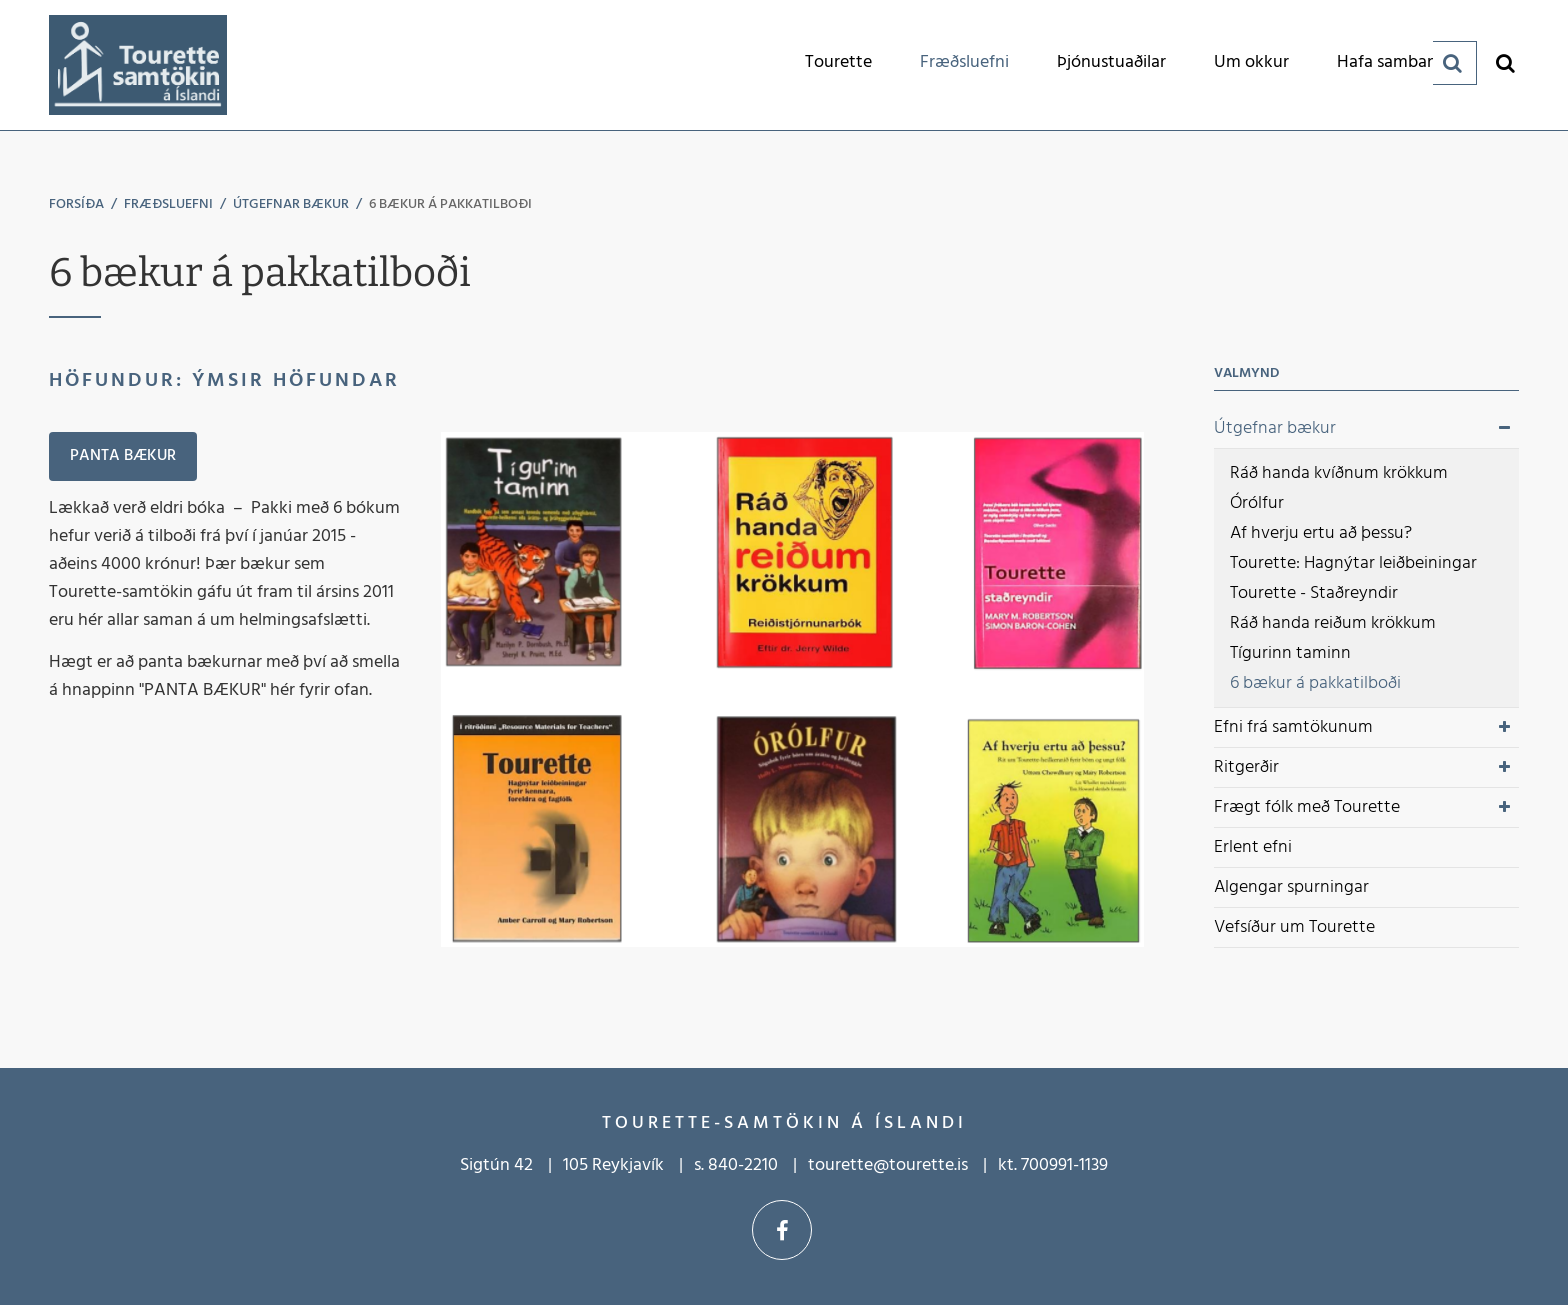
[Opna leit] (1504, 62)
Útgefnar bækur (291, 204)
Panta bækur (123, 456)
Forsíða (76, 204)
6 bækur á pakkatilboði (450, 204)
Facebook (782, 1230)
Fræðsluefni (168, 204)
